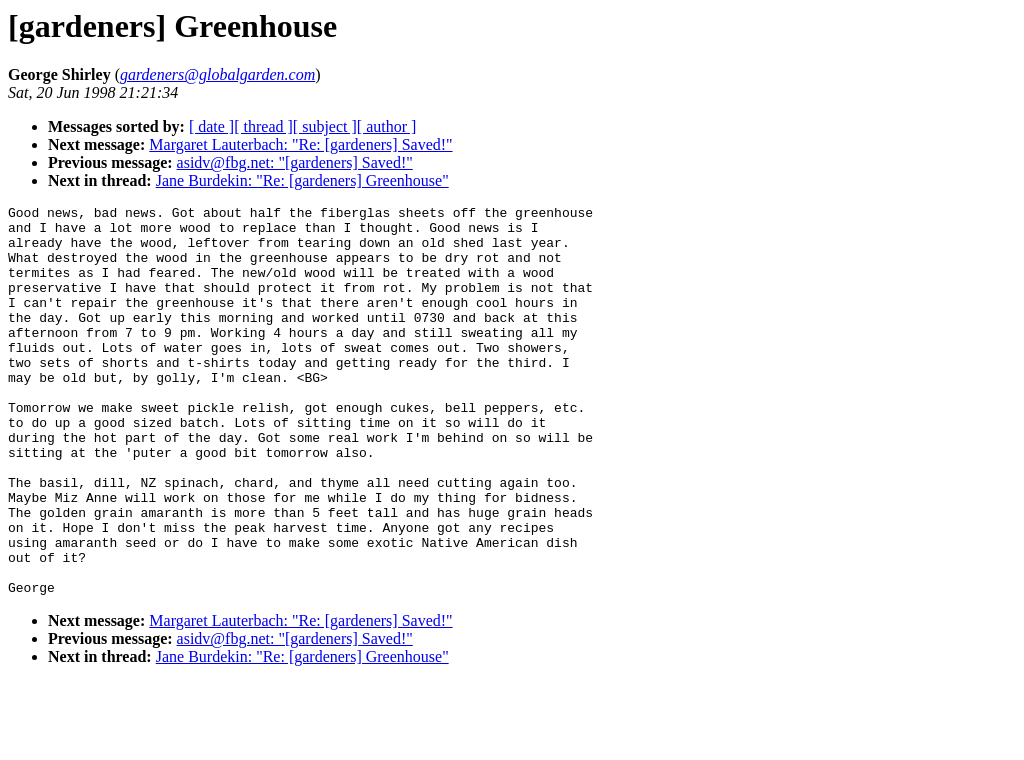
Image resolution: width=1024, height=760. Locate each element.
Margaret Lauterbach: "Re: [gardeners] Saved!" (300, 144)
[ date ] (211, 126)
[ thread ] (263, 126)
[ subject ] (325, 126)
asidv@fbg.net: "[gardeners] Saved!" (295, 162)
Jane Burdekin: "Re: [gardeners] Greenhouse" (302, 180)
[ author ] (387, 126)
